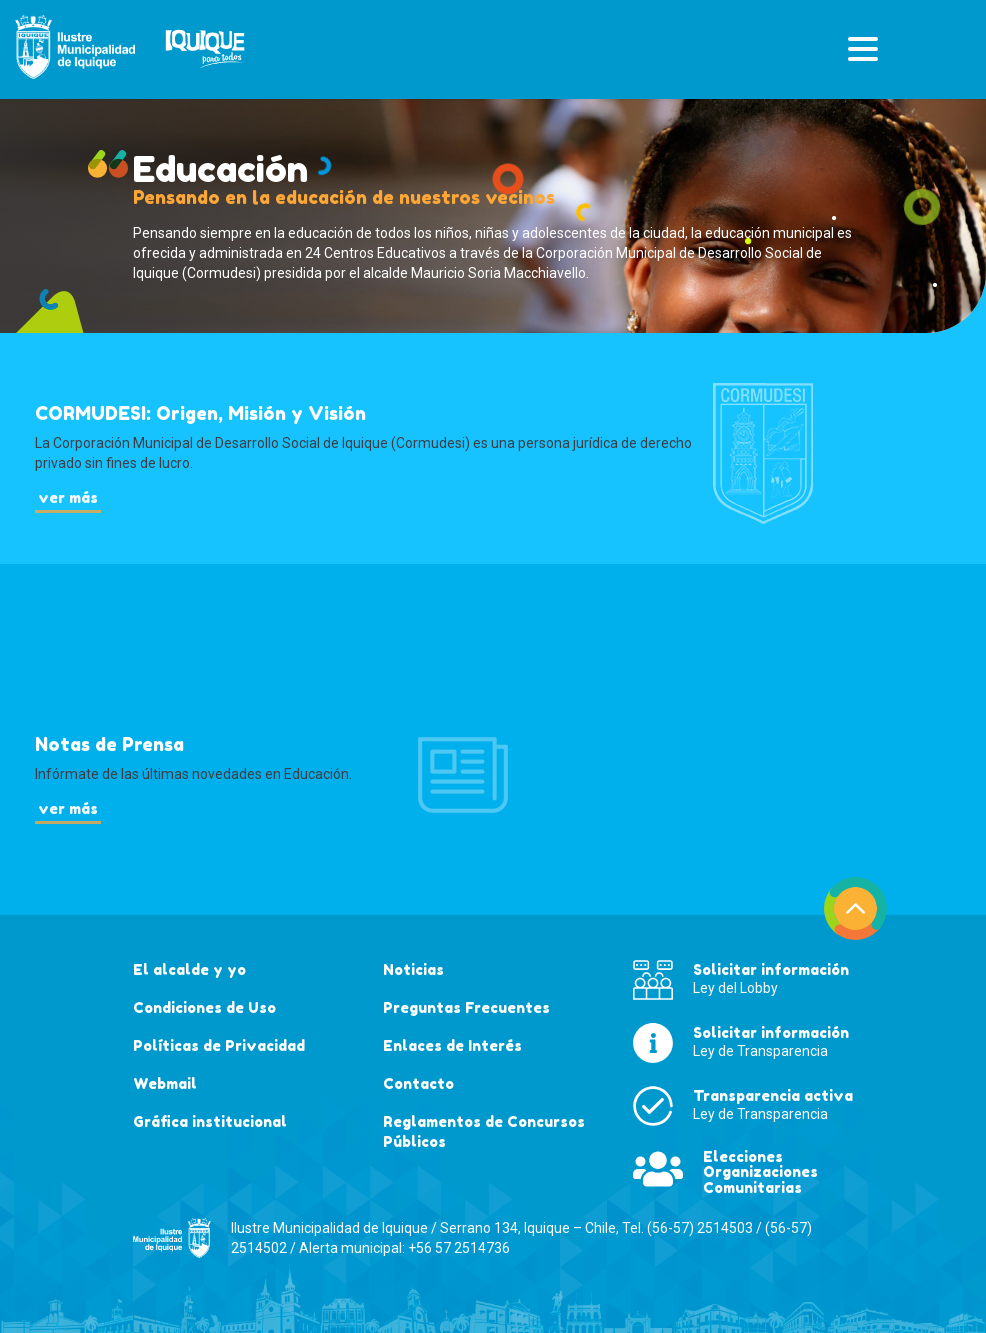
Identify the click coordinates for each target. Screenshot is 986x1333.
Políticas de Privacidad (219, 1045)
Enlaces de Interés (452, 1045)
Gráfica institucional (210, 1121)
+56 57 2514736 (459, 1248)
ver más (68, 497)
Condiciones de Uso (204, 1007)
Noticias (413, 969)
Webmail (165, 1083)
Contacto (418, 1083)
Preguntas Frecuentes (466, 1007)
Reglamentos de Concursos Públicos (484, 1131)
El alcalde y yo (189, 969)
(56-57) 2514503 (700, 1228)
